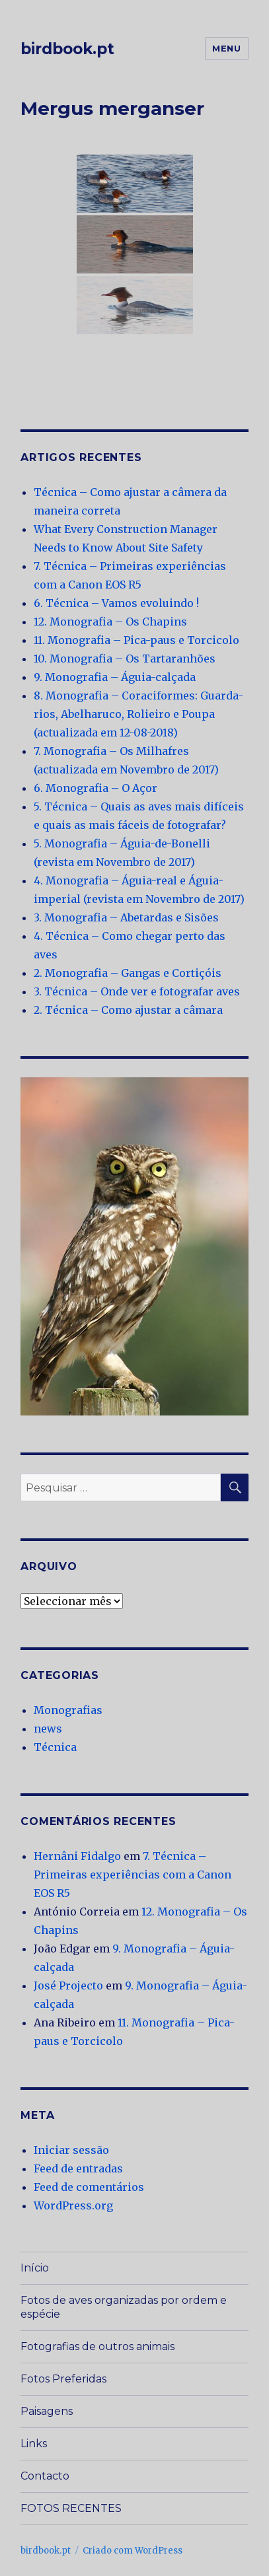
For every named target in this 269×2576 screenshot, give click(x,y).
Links (33, 2443)
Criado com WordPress (132, 2550)
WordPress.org (73, 2205)
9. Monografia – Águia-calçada (115, 677)
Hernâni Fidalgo (77, 1856)
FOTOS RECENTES (71, 2508)
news (48, 1728)
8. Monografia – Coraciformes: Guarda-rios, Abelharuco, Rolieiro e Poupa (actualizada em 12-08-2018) (138, 714)
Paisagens (46, 2411)
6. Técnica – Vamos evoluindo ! (116, 603)
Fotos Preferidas (63, 2379)
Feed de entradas (78, 2168)
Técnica (55, 1747)
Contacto (44, 2476)
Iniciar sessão (71, 2150)
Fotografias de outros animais (97, 2346)
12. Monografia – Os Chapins (110, 621)
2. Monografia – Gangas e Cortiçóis (127, 973)
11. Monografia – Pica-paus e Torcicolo (136, 640)
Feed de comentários (89, 2187)
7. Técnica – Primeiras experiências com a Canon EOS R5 (132, 1874)
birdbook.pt (67, 49)
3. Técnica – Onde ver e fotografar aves (137, 991)
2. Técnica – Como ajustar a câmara (128, 1010)
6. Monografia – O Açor (95, 788)
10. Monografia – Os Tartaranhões (124, 658)
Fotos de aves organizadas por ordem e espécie (123, 2307)
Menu (226, 48)
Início (34, 2268)
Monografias (68, 1710)
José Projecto (68, 1985)
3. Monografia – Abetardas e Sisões (126, 917)
